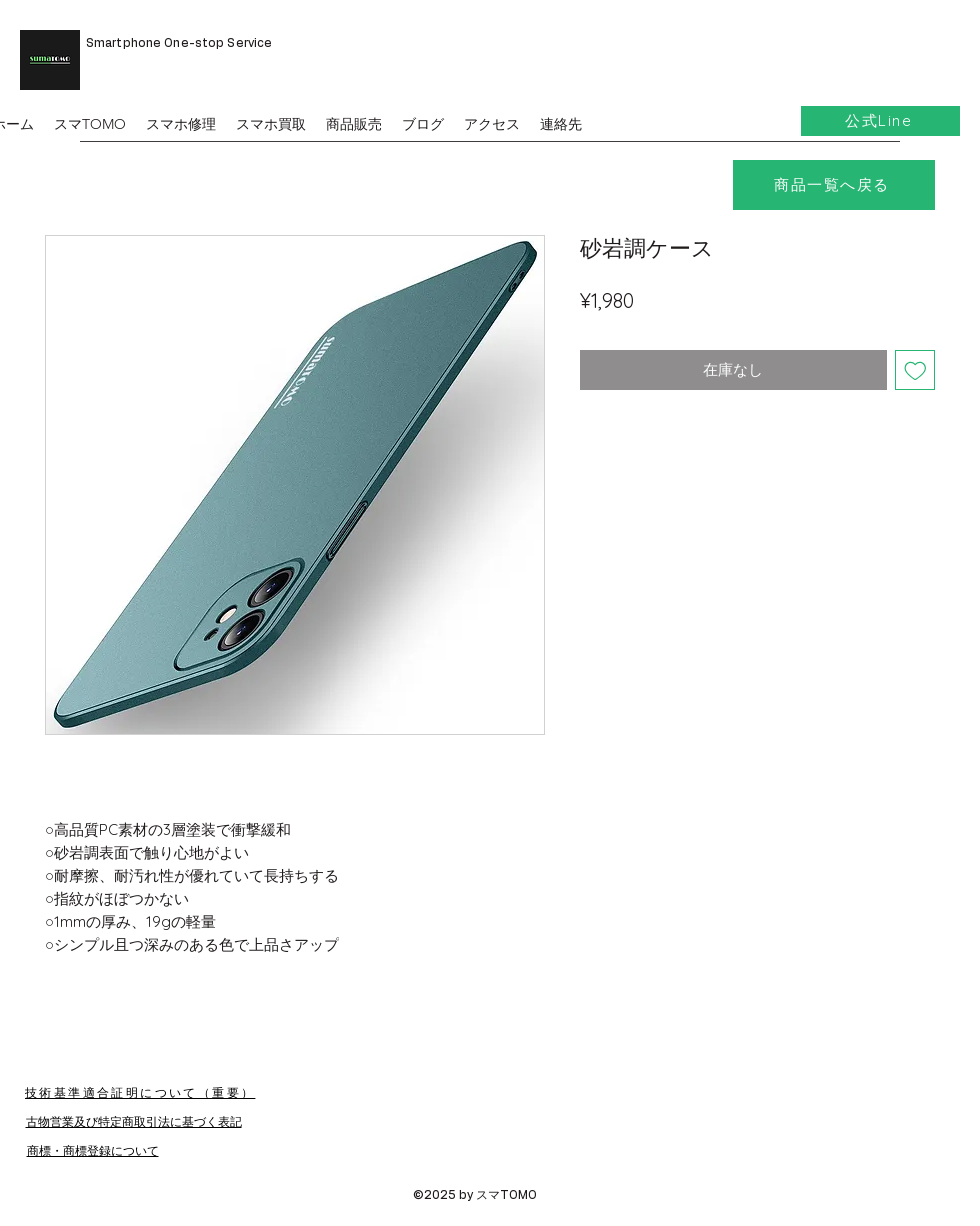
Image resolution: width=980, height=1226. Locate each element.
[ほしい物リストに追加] (915, 370)
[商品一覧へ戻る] (834, 185)
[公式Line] (880, 121)
